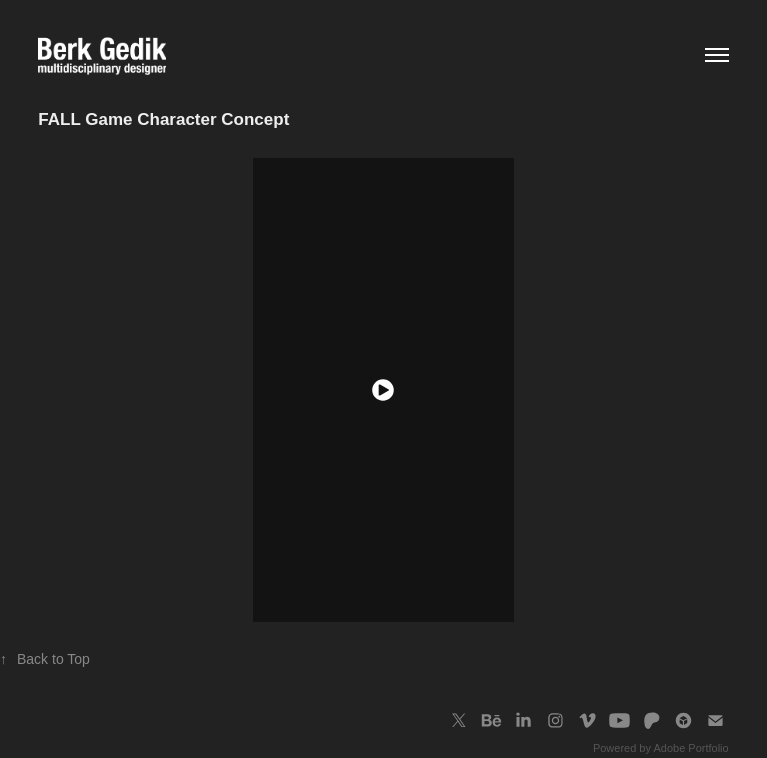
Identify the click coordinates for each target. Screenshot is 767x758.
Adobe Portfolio (690, 748)
